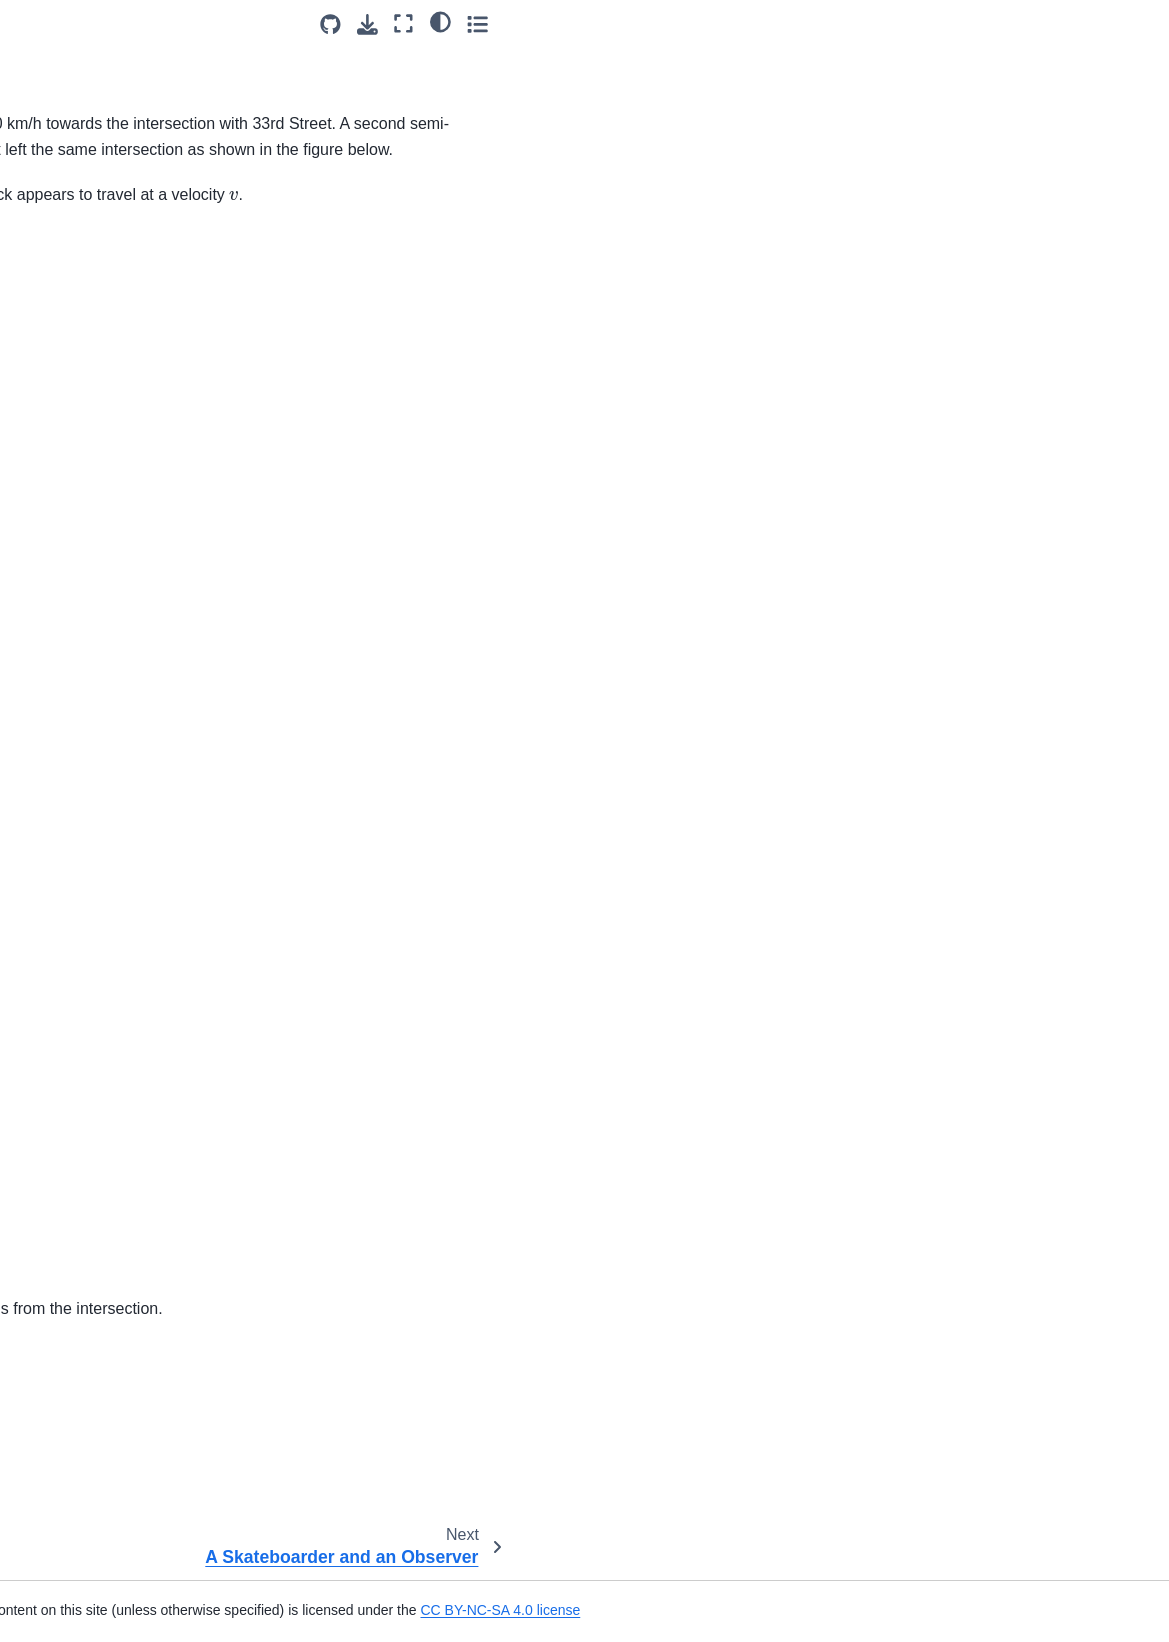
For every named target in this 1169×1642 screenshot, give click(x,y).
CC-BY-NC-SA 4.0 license (572, 1432)
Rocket (48, 1474)
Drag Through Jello (87, 958)
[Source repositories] (987, 24)
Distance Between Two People (99, 914)
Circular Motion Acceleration (115, 688)
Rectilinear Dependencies (108, 1410)
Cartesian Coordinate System (120, 656)
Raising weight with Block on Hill (117, 1367)
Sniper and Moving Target (108, 283)
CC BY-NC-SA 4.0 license (869, 1610)
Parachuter (61, 1204)
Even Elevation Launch (99, 990)
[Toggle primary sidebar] (268, 23)
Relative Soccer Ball (90, 164)
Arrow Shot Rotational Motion (119, 474)
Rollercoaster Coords (93, 1506)
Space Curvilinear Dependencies (83, 1581)
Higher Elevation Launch (104, 1021)
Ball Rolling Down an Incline (115, 561)
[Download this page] (1024, 24)
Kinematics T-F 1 (80, 1085)
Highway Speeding (86, 1053)
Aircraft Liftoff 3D (79, 442)
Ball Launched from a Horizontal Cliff (94, 517)
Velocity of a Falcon (88, 346)
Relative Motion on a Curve (113, 132)
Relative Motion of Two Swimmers (98, 57)
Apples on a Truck (83, 410)
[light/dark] (1097, 21)
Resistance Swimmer (93, 1442)
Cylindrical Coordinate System (122, 839)
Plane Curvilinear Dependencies (81, 1279)
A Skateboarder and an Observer (99, 239)
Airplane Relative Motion (104, 378)
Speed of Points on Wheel (109, 315)
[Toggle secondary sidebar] (1134, 23)
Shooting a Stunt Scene (101, 1537)
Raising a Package (86, 1323)
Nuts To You (64, 1236)
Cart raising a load (84, 624)
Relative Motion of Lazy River (119, 100)
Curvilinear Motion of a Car (111, 751)
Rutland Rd (64, 196)
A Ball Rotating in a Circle (107, 593)
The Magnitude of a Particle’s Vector (119, 1160)
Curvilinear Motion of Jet (103, 720)
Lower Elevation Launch (103, 1117)
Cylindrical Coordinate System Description (122, 795)
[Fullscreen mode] (1061, 23)
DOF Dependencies (89, 870)
